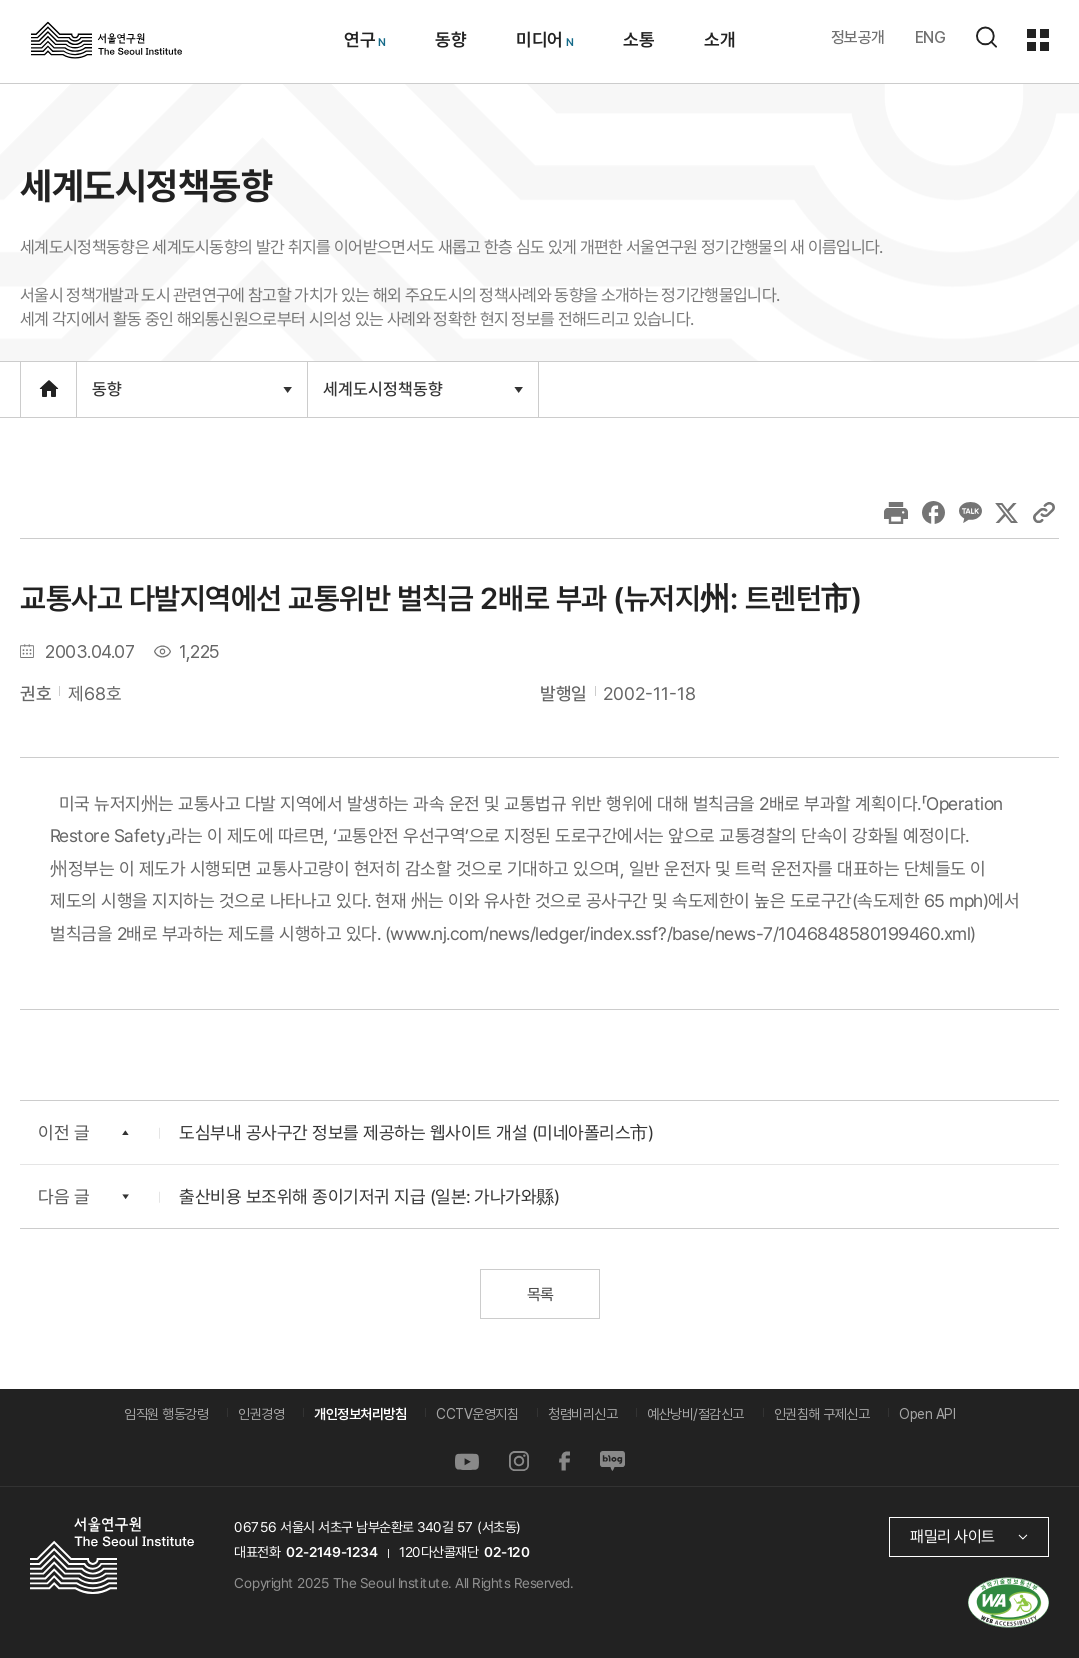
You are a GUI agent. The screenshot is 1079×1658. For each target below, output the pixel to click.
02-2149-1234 (332, 1552)
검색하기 (986, 37)
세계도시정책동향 (422, 397)
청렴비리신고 (582, 1414)
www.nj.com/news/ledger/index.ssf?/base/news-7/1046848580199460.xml (680, 932)
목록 (539, 1294)
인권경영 (261, 1414)
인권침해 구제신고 (822, 1414)
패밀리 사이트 (952, 1536)
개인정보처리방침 (360, 1414)
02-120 (506, 1552)
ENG (930, 37)
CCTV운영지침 (477, 1414)
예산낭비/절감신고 (695, 1414)
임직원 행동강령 (166, 1414)
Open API (927, 1414)
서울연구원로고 (106, 39)
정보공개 (858, 37)
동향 (191, 398)
